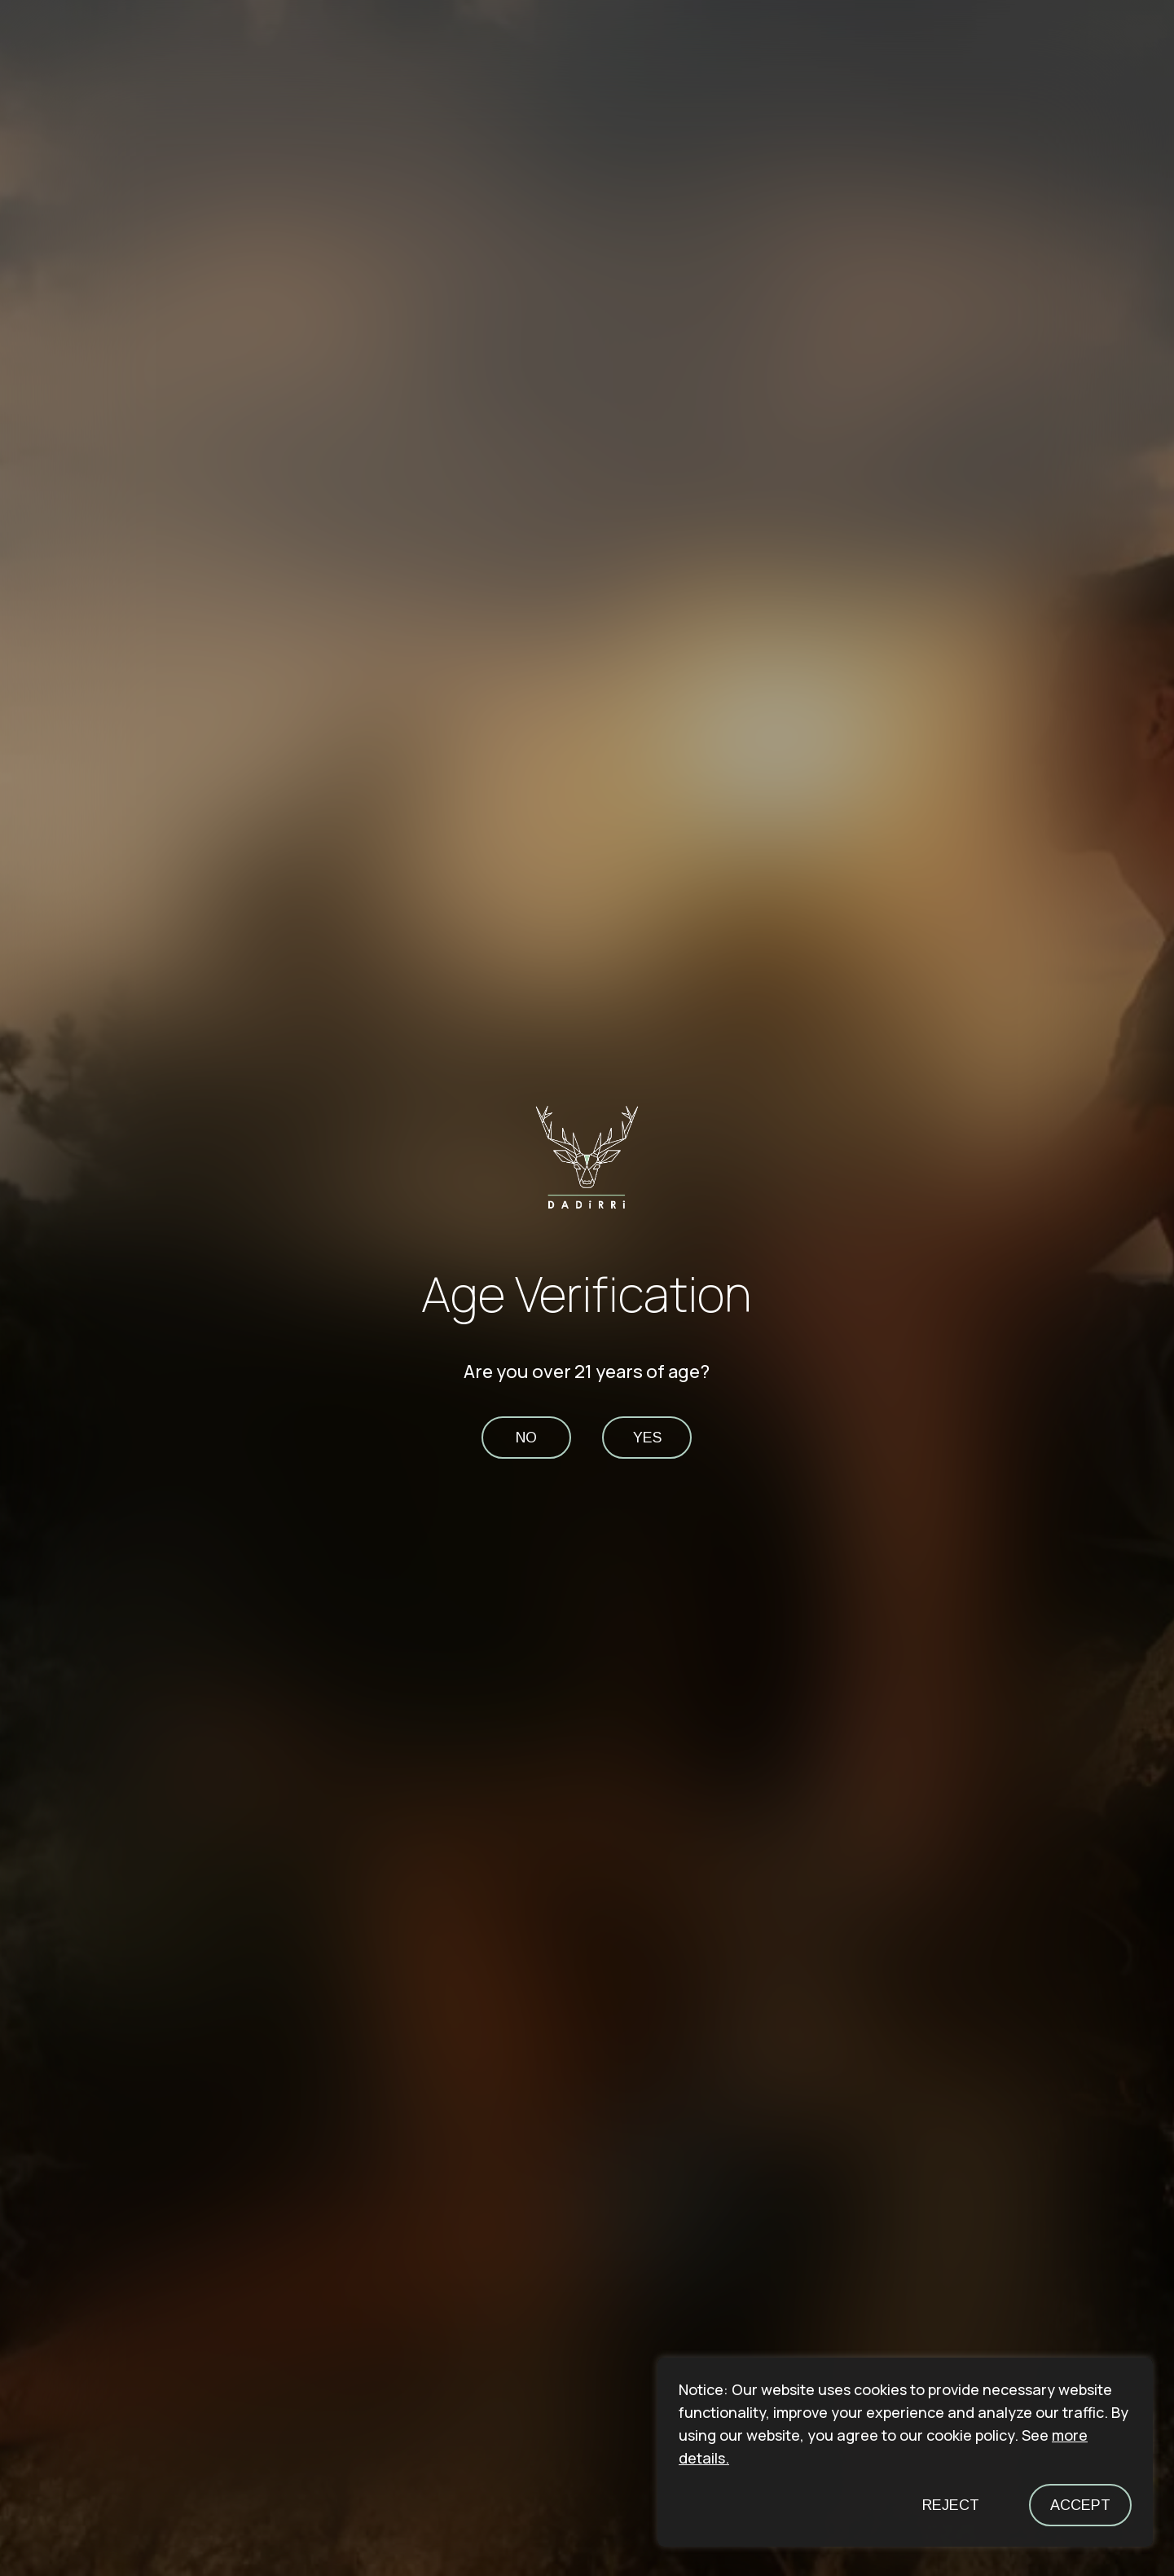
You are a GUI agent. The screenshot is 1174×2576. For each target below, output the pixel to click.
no (526, 1437)
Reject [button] (950, 2505)
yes (647, 1437)
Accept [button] (1080, 2505)
